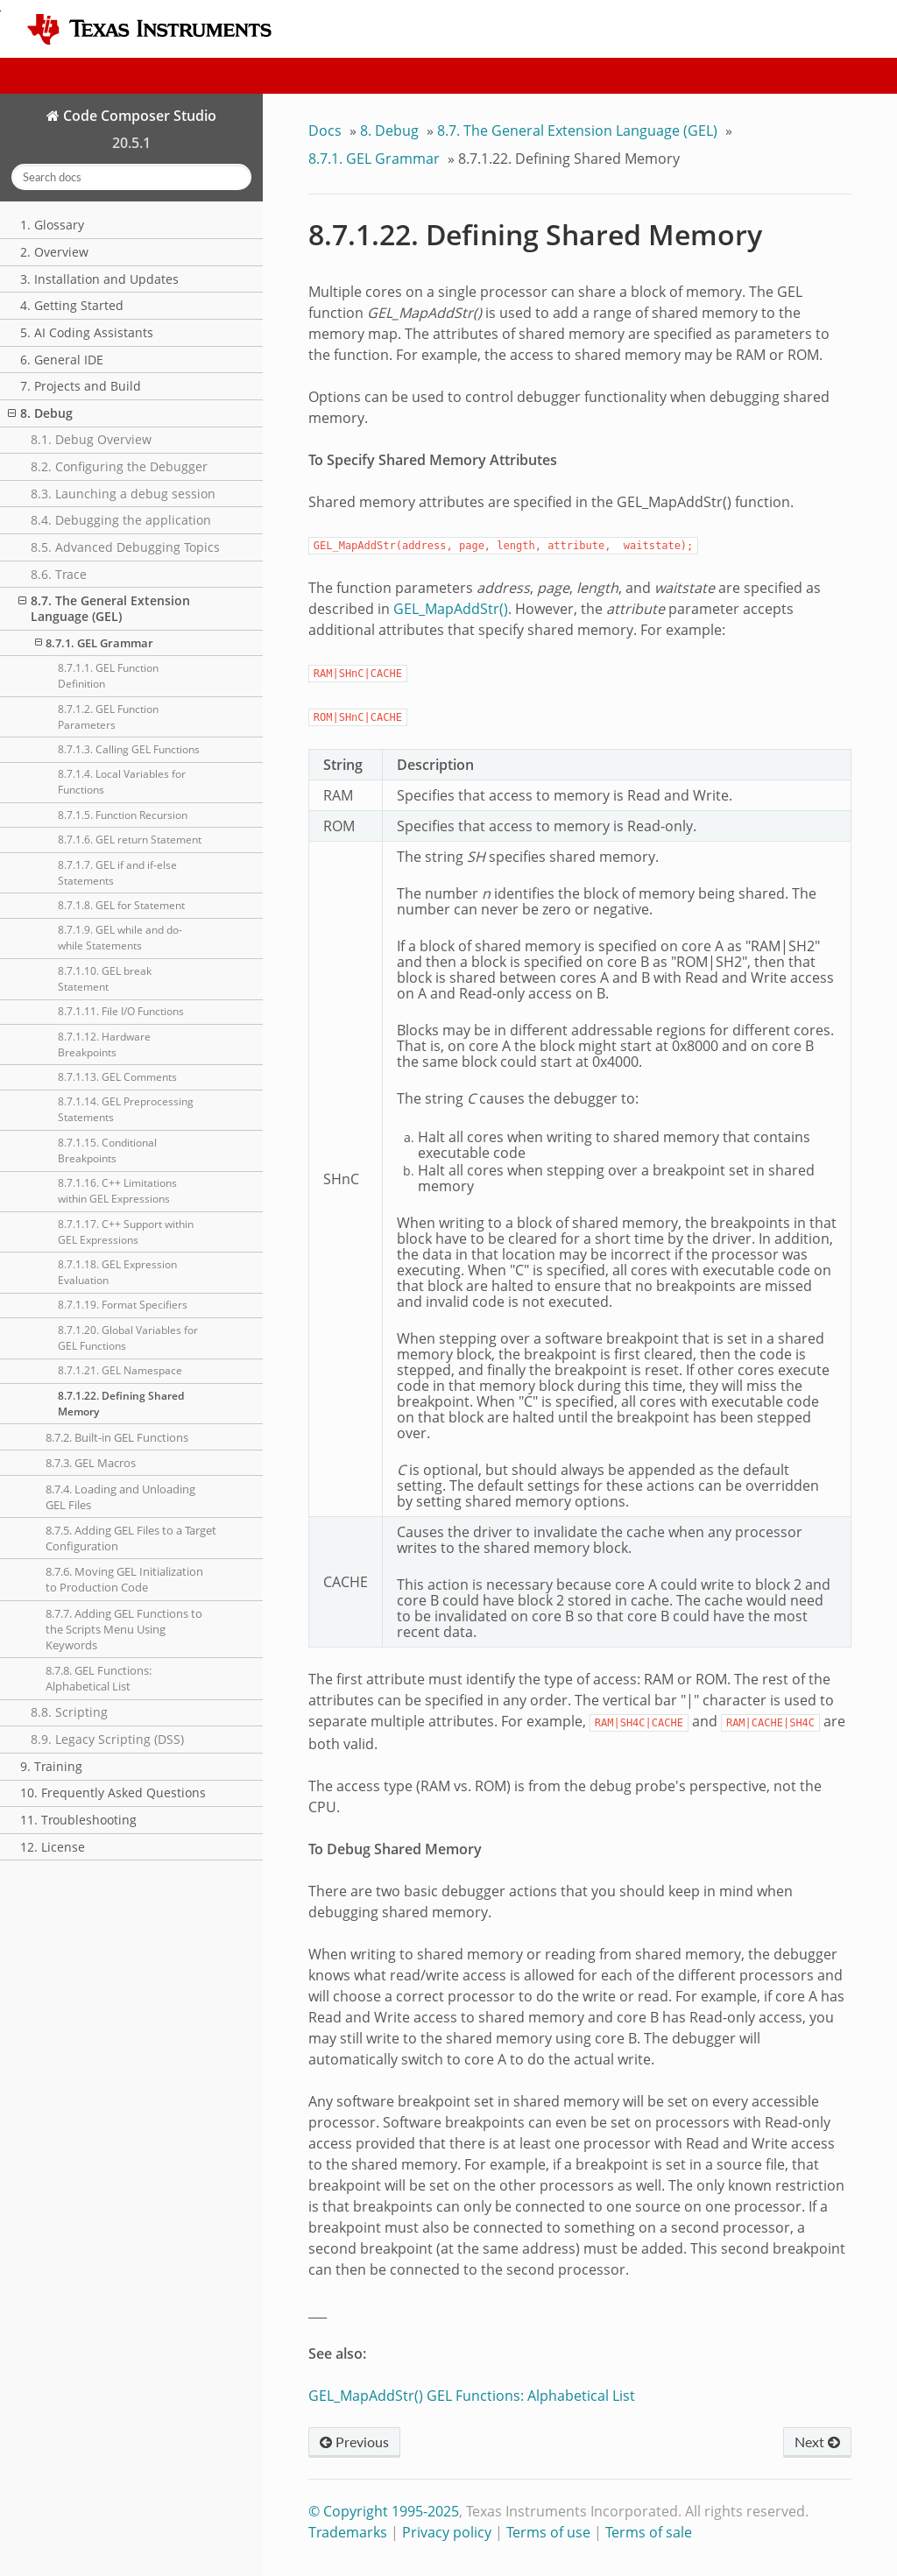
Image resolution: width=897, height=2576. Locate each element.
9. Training (51, 1766)
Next (817, 2441)
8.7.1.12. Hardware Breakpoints (104, 1044)
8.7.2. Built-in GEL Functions (117, 1437)
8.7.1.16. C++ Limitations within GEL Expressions (117, 1190)
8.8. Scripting (69, 1712)
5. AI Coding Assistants (86, 332)
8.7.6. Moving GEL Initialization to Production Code (124, 1579)
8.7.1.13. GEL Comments (117, 1076)
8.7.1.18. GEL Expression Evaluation (117, 1272)
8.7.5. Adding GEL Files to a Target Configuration (131, 1538)
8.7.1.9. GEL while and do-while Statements (120, 937)
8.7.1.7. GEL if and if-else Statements (117, 872)
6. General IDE (61, 359)
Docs (325, 130)
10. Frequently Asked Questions (113, 1792)
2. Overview (54, 251)
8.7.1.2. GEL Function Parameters (108, 716)
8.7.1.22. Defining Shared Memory (121, 1403)
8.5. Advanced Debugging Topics (125, 547)
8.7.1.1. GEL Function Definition (108, 675)
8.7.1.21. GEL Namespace (120, 1370)
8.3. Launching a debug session (123, 493)
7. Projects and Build (80, 386)
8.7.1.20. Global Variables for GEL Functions (128, 1337)
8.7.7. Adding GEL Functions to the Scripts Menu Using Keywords (124, 1629)
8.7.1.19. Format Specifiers (122, 1304)
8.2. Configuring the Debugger (119, 466)
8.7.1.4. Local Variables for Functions (122, 781)
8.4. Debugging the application (121, 520)
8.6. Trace (59, 574)
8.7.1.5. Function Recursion (122, 815)
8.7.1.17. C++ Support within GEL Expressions (126, 1231)
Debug (389, 130)
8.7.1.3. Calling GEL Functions (129, 749)
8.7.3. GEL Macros (91, 1463)
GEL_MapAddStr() (450, 608)
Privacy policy (446, 2532)
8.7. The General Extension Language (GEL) (104, 608)
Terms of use (548, 2532)
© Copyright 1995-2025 (383, 2511)
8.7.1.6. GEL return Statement (129, 839)
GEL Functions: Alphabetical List (531, 2395)
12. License (52, 1846)
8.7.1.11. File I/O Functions (121, 1011)
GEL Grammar (374, 158)
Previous (354, 2441)
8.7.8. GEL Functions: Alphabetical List (99, 1678)
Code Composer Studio (138, 115)
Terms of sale (648, 2532)
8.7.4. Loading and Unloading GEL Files (120, 1497)
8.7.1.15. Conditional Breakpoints (107, 1150)
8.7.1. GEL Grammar (94, 643)
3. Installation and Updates (99, 279)
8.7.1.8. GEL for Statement (121, 905)
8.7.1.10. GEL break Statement (105, 978)
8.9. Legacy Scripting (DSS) (107, 1739)
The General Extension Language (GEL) (577, 130)
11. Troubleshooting (78, 1819)
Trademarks (347, 2532)
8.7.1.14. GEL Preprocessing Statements (126, 1109)
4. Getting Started (72, 305)
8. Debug (40, 413)
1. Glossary (52, 224)
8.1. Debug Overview (91, 439)
